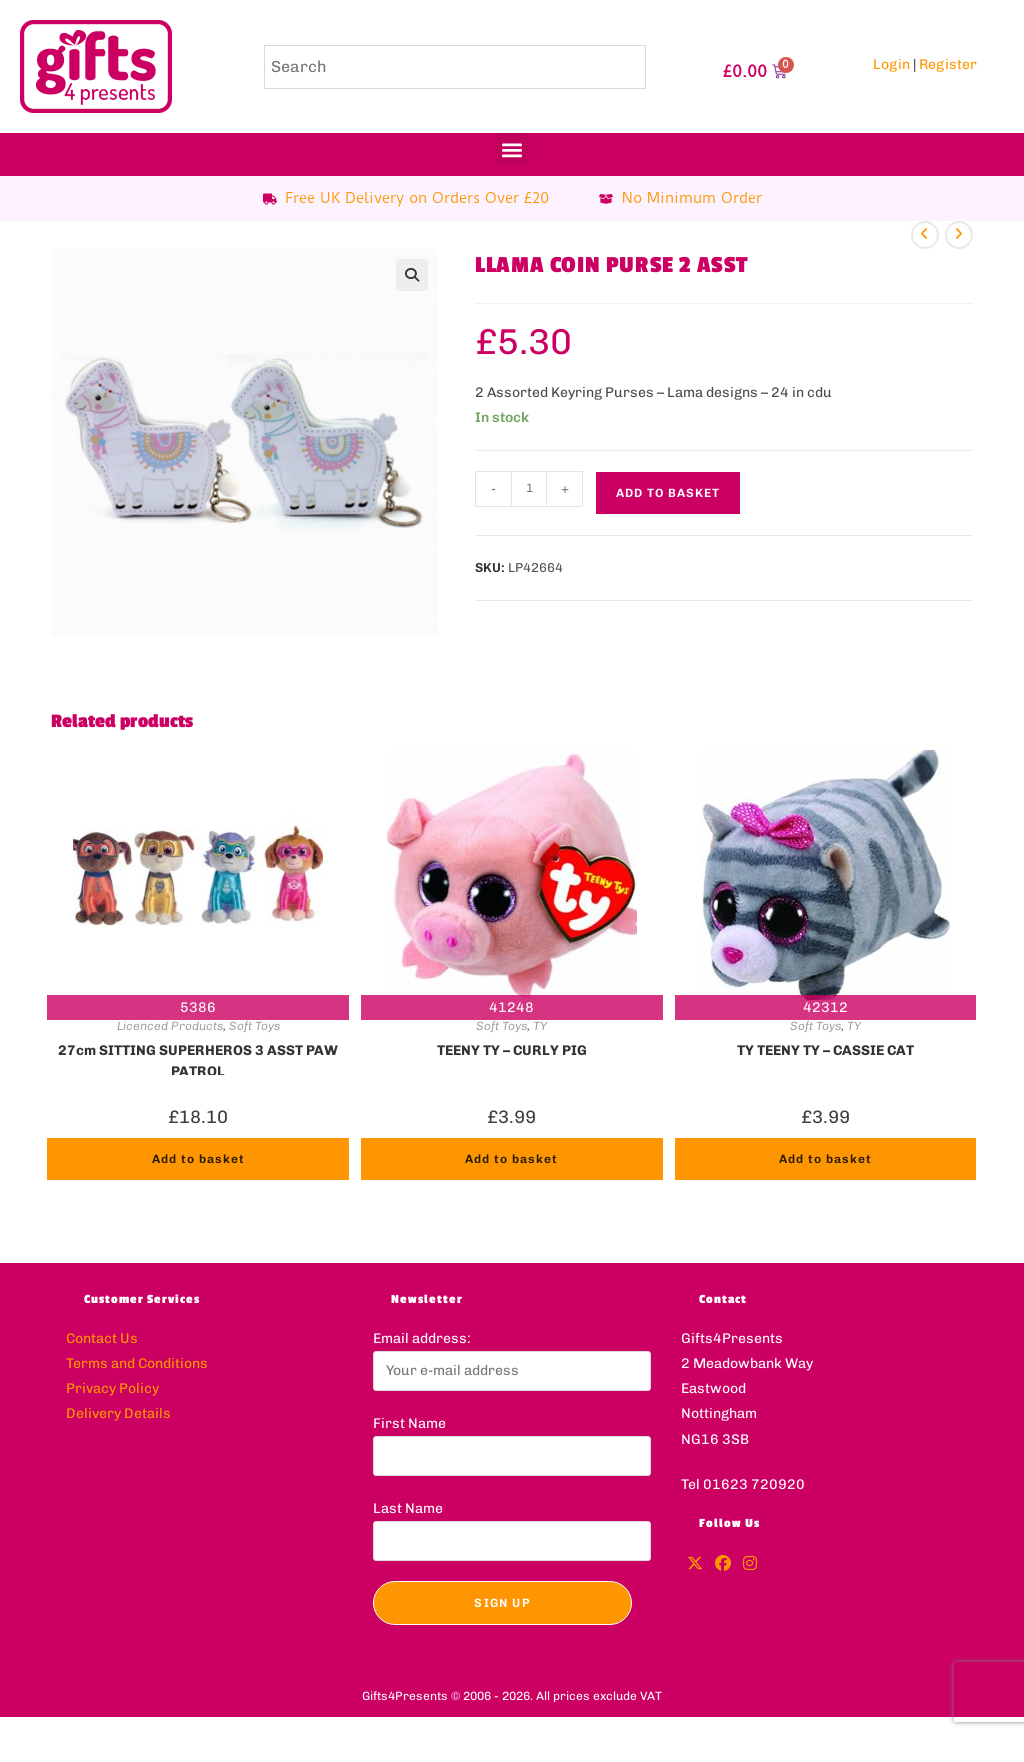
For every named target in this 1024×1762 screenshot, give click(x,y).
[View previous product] (925, 235)
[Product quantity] (529, 489)
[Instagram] (750, 1564)
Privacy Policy (112, 1388)
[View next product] (959, 235)
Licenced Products (170, 1026)
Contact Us (102, 1338)
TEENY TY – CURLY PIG (512, 1050)
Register (948, 64)
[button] (512, 149)
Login (891, 64)
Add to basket (668, 493)
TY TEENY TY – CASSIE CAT (825, 1050)
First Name (409, 1423)
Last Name (408, 1508)
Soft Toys (254, 1026)
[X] (695, 1564)
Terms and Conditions (137, 1363)
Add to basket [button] (198, 1159)
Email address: (422, 1338)
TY (540, 1026)
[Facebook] (723, 1564)
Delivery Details (118, 1413)
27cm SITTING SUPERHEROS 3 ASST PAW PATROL (198, 1059)
